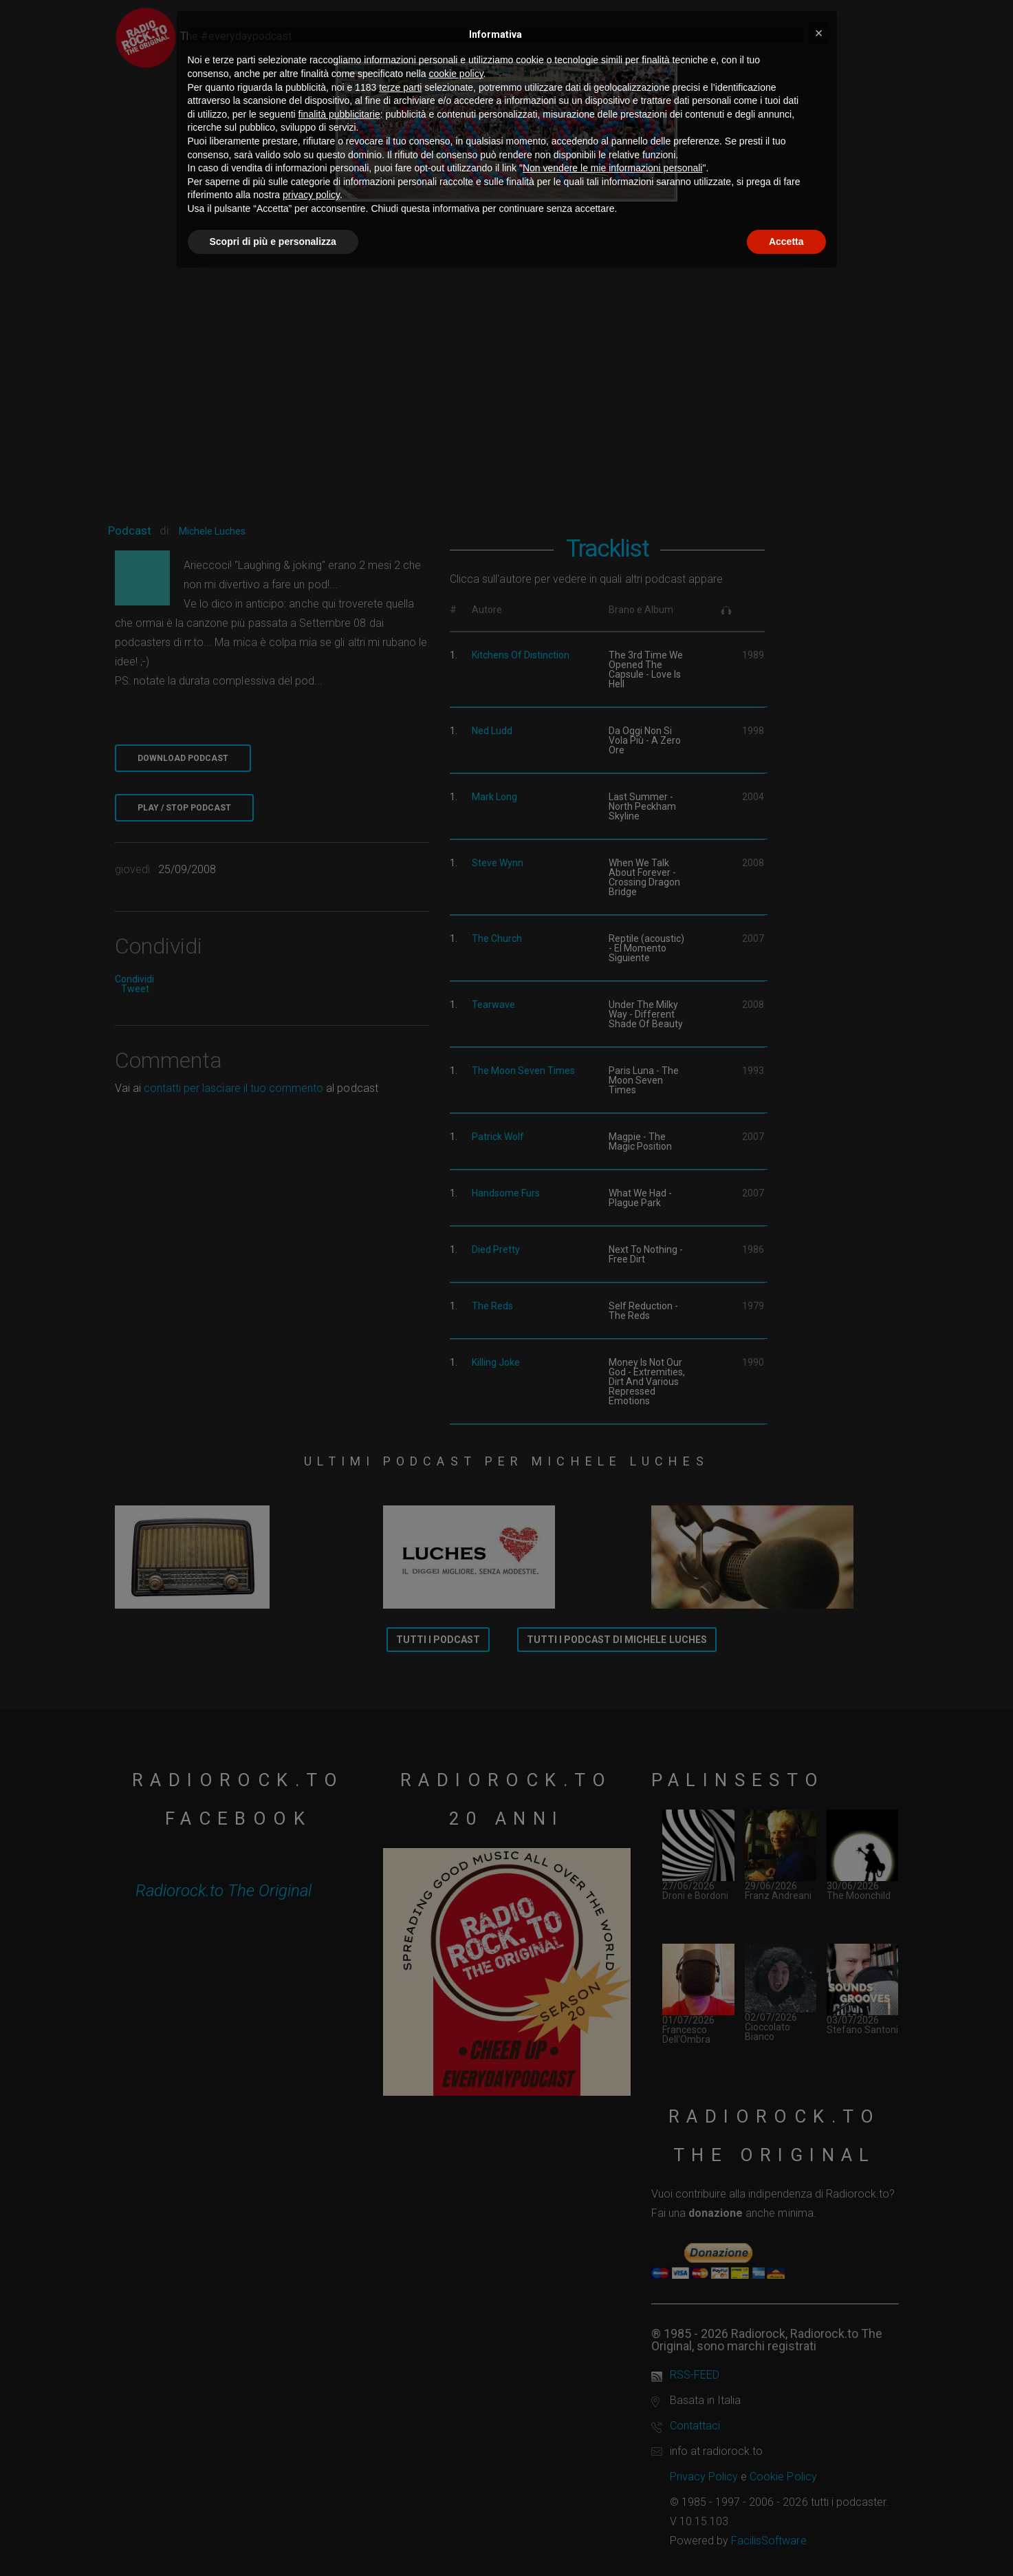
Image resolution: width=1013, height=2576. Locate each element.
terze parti (400, 87)
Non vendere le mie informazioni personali (612, 167)
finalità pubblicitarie (339, 114)
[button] (819, 33)
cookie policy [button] (455, 73)
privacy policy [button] (311, 194)
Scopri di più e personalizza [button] (273, 241)
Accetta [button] (786, 241)
